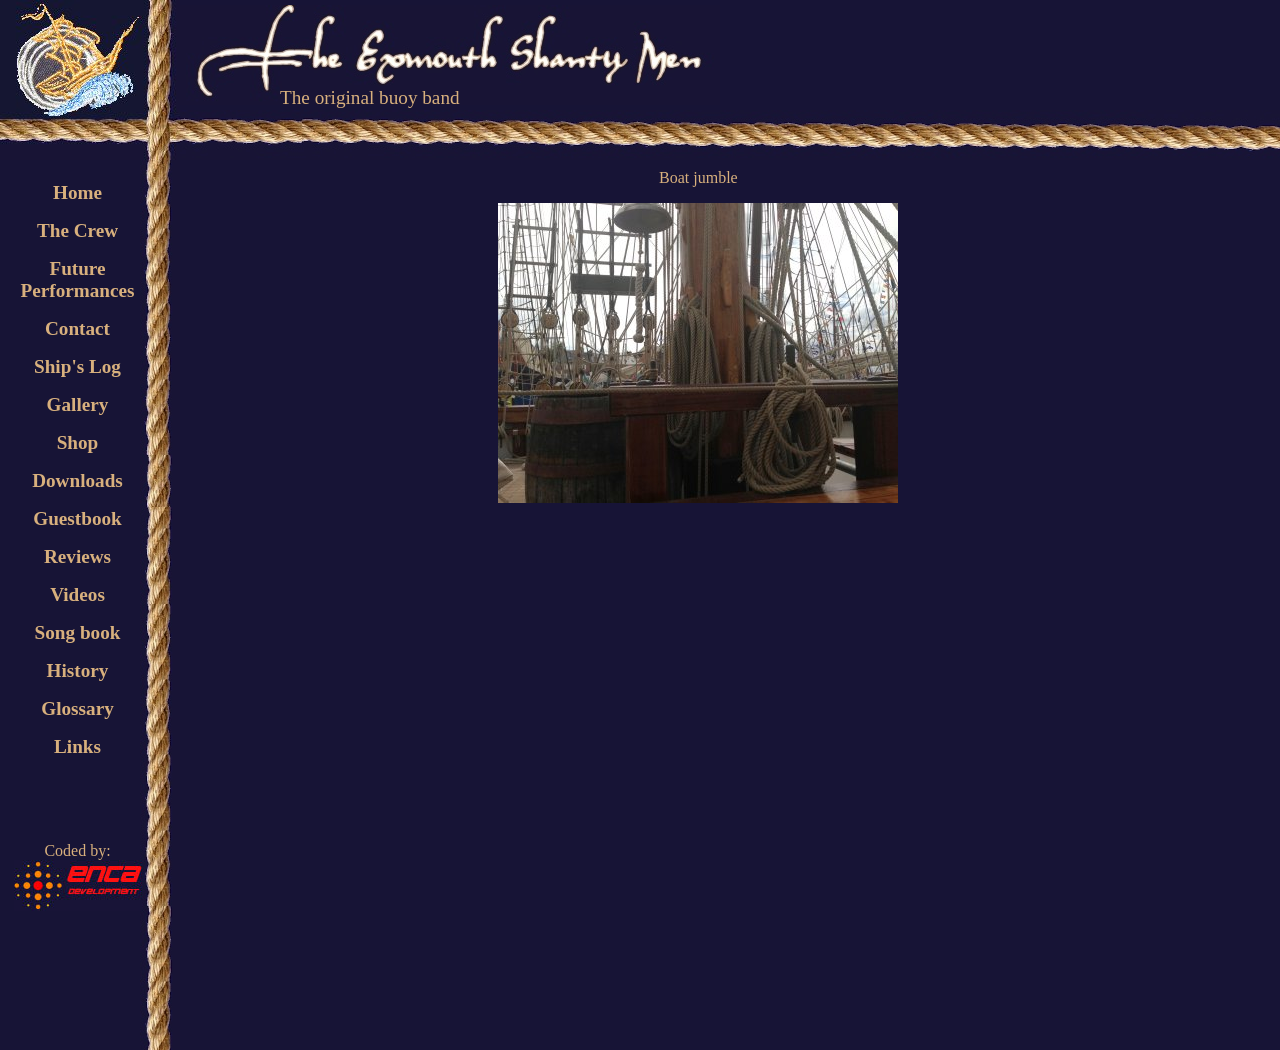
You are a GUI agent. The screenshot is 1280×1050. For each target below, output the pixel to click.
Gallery (78, 404)
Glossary (77, 708)
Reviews (77, 556)
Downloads (77, 480)
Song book (78, 632)
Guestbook (77, 518)
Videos (77, 594)
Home (77, 192)
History (78, 670)
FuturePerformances (77, 279)
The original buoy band (370, 97)
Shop (78, 442)
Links (77, 746)
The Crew (77, 230)
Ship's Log (77, 366)
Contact (77, 328)
